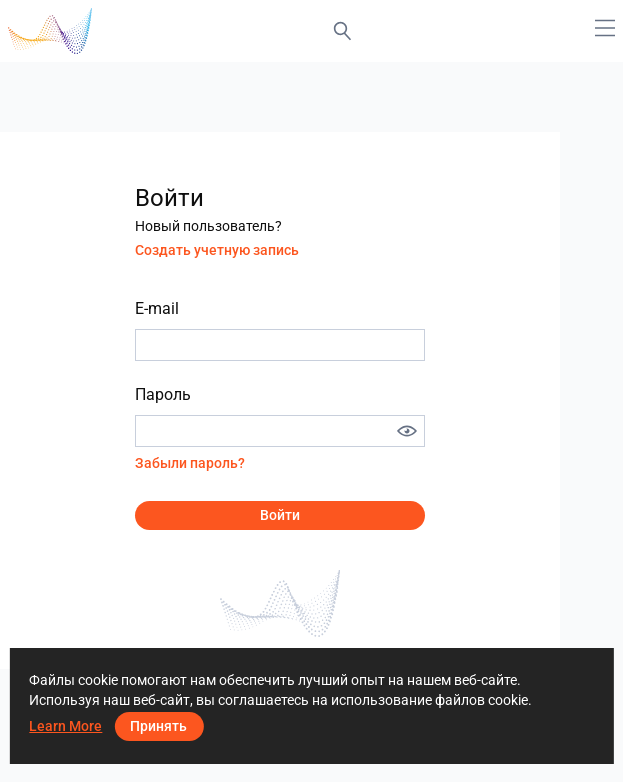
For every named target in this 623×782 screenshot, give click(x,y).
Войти (280, 515)
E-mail (157, 308)
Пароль (163, 394)
